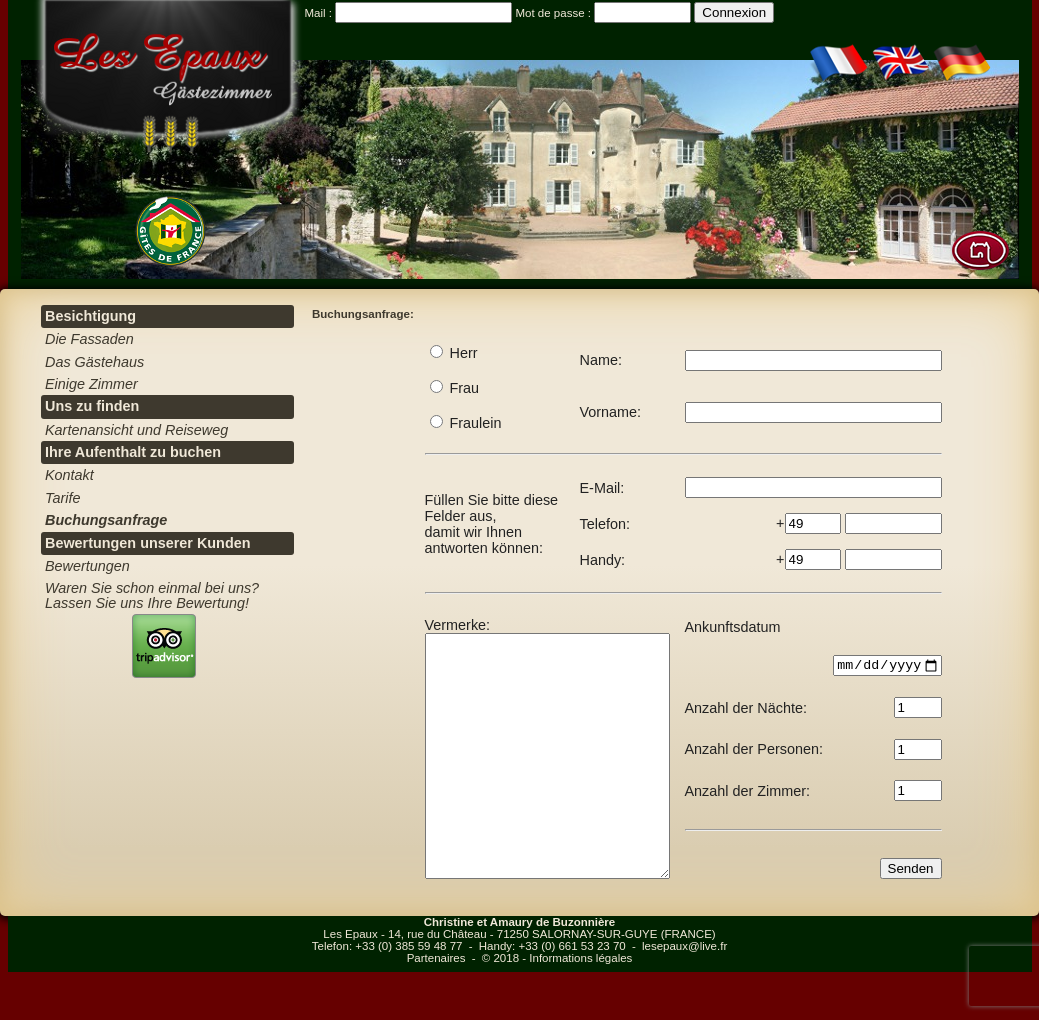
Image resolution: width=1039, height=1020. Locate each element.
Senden (939, 913)
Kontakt (69, 475)
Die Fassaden (89, 339)
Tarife (62, 498)
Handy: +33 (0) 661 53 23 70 (552, 994)
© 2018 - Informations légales (557, 1006)
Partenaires (436, 1006)
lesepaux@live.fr (684, 994)
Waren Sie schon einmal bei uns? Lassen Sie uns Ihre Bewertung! (152, 595)
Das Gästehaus (94, 362)
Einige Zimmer (91, 384)
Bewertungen (87, 566)
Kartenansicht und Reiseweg (136, 430)
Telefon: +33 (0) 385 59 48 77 (387, 994)
